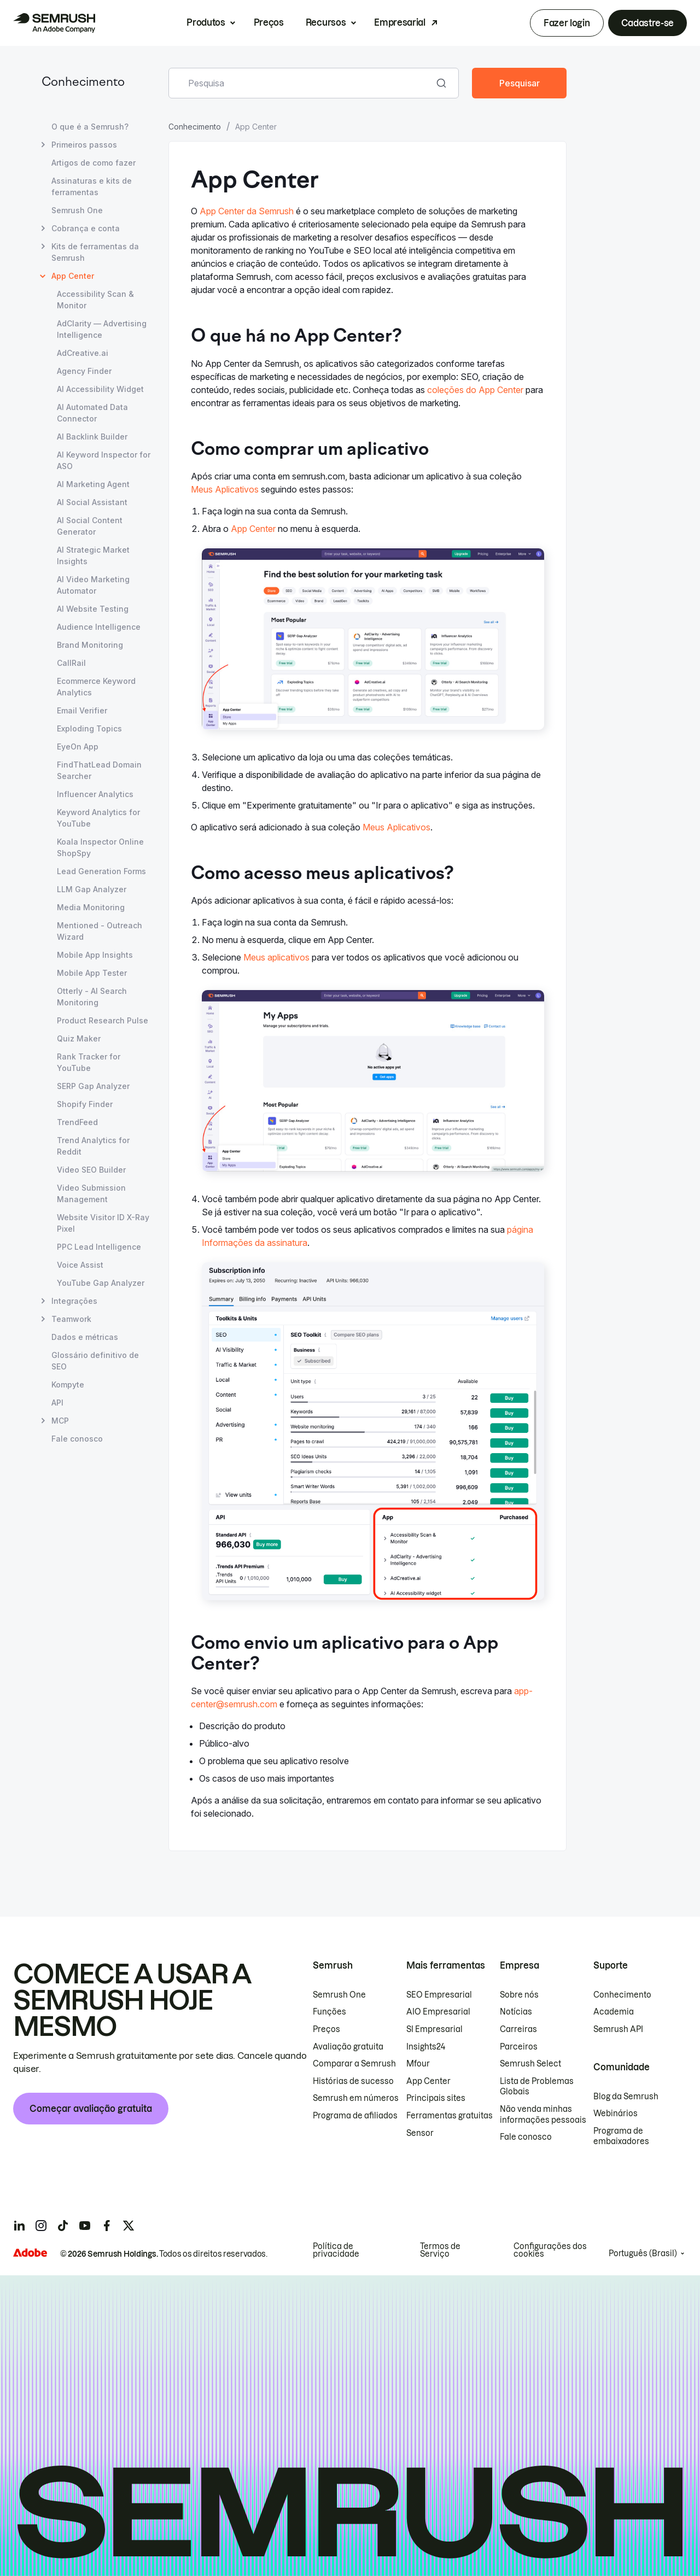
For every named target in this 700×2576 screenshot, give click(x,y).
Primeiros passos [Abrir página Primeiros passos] (84, 144)
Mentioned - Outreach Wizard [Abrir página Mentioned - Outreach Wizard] (99, 931)
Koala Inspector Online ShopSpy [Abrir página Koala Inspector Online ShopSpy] (100, 847)
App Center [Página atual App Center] (72, 275)
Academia (613, 2011)
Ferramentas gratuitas (449, 2115)
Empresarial (399, 22)
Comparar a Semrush (354, 2063)
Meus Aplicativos (225, 489)
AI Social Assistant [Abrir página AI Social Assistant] (92, 502)
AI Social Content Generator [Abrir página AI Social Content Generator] (89, 526)
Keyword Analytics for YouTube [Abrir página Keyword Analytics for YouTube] (98, 817)
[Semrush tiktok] (63, 2226)
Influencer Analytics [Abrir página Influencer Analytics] (95, 794)
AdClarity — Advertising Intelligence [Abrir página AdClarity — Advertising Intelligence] (102, 329)
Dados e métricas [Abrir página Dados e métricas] (84, 1337)
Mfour (418, 2063)
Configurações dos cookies (550, 2250)
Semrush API (618, 2029)
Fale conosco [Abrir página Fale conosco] (77, 1438)
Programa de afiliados (355, 2115)
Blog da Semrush (625, 2096)
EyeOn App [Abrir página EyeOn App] (77, 746)
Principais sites (435, 2098)
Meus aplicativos (276, 957)
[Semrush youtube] (85, 2226)
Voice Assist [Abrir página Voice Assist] (80, 1264)
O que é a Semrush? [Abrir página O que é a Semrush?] (90, 126)
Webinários (615, 2113)
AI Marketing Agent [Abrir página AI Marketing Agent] (93, 484)
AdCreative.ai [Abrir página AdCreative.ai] (82, 353)
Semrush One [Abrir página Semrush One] (77, 210)
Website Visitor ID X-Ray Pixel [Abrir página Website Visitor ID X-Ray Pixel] (103, 1223)
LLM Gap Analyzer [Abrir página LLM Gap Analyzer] (91, 889)
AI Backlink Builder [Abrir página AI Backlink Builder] (92, 436)
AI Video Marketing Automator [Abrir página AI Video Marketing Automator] (93, 585)
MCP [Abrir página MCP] (60, 1420)
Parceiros (519, 2046)
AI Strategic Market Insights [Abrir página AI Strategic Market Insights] (93, 555)
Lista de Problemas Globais (537, 2087)
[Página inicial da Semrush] (54, 23)
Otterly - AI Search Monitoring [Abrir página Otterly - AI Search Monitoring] (92, 996)
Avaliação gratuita (348, 2046)
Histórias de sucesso (353, 2081)
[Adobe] (30, 2253)
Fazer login (567, 23)
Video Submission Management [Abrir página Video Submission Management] (91, 1193)
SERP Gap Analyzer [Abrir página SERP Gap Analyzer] (93, 1086)
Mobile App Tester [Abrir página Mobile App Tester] (92, 972)
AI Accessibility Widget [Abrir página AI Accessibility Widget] (100, 389)
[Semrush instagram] (41, 2226)
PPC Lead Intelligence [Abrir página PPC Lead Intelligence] (99, 1246)
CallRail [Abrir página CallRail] (71, 663)
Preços (269, 22)
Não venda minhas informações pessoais (543, 2114)
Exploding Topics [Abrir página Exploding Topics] (89, 728)
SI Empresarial (434, 2029)
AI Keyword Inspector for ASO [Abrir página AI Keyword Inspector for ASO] (103, 460)
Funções (329, 2011)
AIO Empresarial (438, 2011)
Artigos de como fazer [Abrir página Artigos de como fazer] (93, 162)
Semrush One (339, 1994)
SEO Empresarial (439, 1994)
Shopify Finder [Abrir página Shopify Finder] (85, 1104)
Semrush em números (356, 2098)
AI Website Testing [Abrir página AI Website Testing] (93, 608)
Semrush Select (530, 2063)
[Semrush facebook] (107, 2226)
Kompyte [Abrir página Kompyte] (67, 1384)
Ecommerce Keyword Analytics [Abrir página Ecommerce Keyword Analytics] (96, 686)
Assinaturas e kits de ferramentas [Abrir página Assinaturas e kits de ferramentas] (91, 186)
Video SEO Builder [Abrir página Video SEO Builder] (91, 1169)
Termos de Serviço (440, 2250)
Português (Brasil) (643, 2253)
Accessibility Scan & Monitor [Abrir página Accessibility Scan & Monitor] (95, 299)
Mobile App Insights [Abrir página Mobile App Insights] (95, 954)
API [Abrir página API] (57, 1402)
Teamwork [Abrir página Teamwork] (71, 1319)
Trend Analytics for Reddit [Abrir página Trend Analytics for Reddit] (93, 1145)
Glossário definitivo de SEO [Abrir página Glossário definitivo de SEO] (95, 1360)
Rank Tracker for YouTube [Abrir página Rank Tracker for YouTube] (88, 1062)
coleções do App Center (475, 389)
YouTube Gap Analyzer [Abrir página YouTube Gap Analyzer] (100, 1282)
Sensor (420, 2133)
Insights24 (425, 2046)
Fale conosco (526, 2137)
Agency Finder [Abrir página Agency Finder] (84, 371)
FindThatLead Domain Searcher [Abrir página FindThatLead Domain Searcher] (99, 770)
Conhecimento (83, 83)
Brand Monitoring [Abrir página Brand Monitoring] (90, 644)
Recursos (326, 22)
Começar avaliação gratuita (91, 2109)
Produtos (205, 22)
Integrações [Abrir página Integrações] (74, 1301)
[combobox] (302, 83)
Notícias (516, 2011)
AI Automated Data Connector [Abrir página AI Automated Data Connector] (92, 412)
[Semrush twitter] (128, 2226)
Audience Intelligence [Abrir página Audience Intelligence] (99, 626)
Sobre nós (519, 1994)
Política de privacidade (336, 2250)
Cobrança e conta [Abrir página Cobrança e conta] (85, 228)
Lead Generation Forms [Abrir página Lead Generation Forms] (101, 871)
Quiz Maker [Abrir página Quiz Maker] (79, 1038)
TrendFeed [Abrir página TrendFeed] (77, 1122)
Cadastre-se (647, 23)
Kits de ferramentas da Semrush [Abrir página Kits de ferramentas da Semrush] (95, 251)
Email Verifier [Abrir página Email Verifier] (82, 710)
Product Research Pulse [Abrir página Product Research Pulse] (102, 1020)
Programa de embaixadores (621, 2136)
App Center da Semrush (247, 211)
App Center (253, 528)
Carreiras (518, 2029)
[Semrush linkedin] (19, 2226)
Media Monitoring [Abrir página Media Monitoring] (91, 907)
